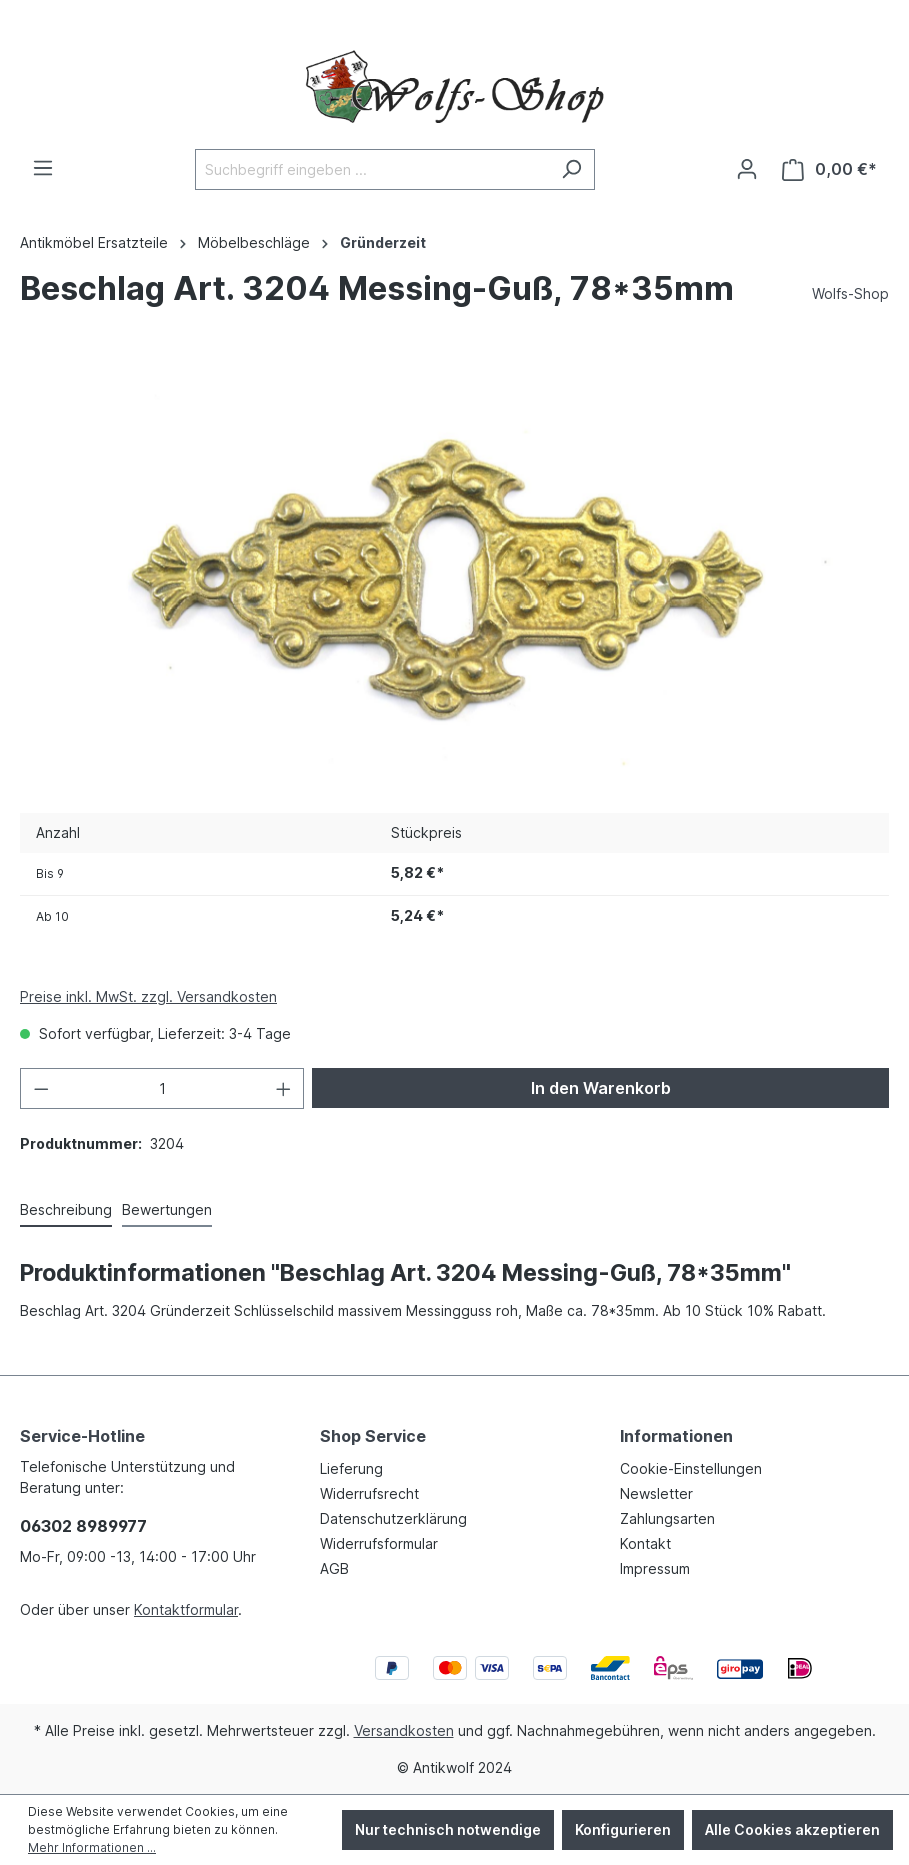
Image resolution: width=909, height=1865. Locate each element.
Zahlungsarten (667, 1518)
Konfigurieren (623, 1829)
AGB (334, 1568)
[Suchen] (571, 169)
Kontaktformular (186, 1609)
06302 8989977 (83, 1526)
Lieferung (351, 1468)
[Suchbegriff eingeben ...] (372, 169)
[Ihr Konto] (747, 169)
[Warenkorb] (829, 169)
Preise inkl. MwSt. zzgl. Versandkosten (148, 996)
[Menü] (43, 168)
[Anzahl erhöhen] (284, 1088)
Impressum (655, 1568)
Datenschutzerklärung (393, 1518)
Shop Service (373, 1436)
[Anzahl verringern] (41, 1088)
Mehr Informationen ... (92, 1847)
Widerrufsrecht (369, 1493)
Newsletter (656, 1493)
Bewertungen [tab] (167, 1209)
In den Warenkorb (601, 1088)
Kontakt (645, 1543)
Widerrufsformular (379, 1543)
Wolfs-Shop (850, 293)
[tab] (66, 1210)
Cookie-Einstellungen (691, 1468)
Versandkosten (404, 1730)
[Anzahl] (162, 1088)
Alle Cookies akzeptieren (792, 1829)
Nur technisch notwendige (448, 1829)
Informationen (676, 1436)
